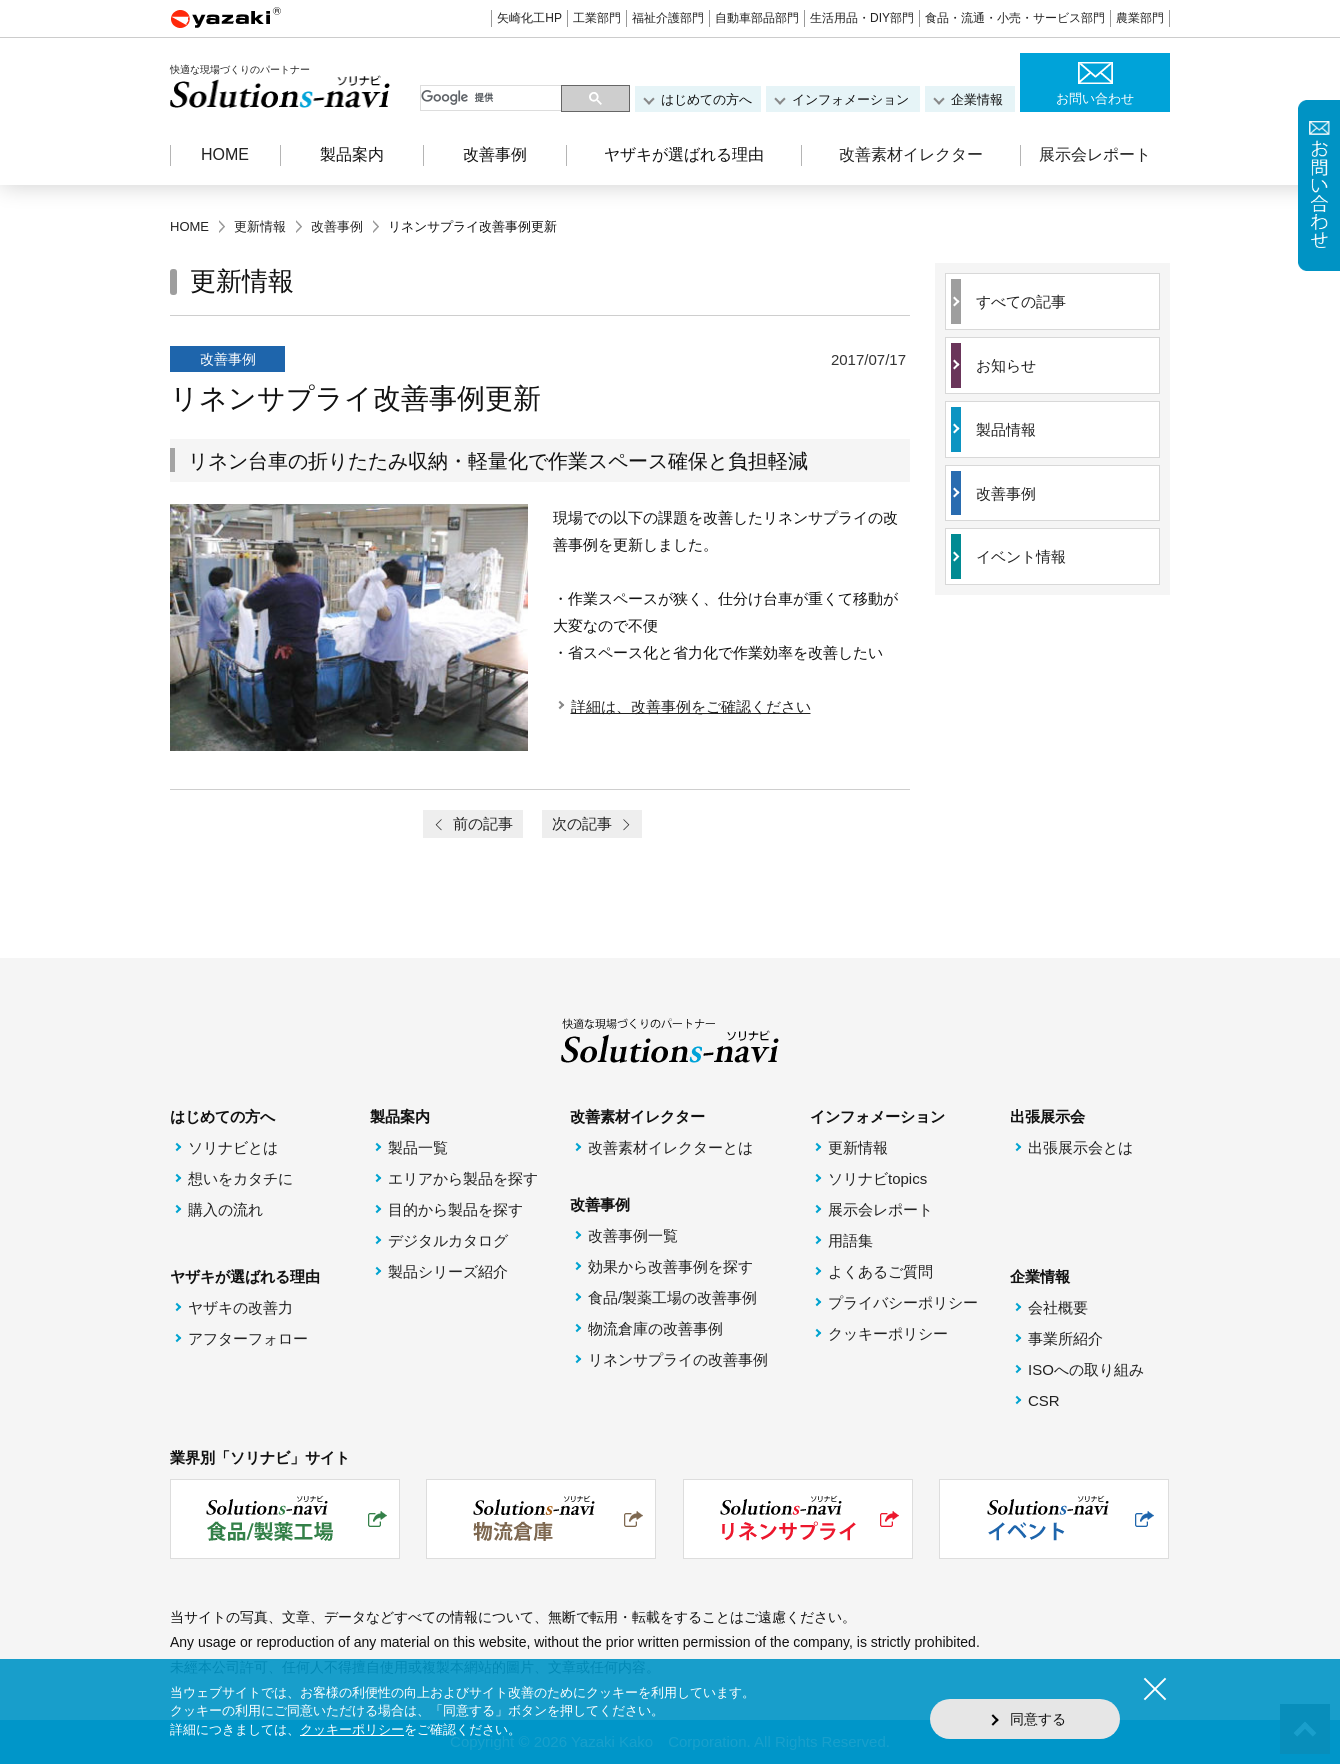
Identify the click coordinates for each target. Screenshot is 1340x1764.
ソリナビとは (233, 1148)
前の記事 (473, 824)
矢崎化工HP (529, 18)
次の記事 (592, 824)
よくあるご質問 (880, 1272)
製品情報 (1006, 430)
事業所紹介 (1065, 1339)
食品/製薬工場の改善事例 (672, 1298)
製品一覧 (418, 1148)
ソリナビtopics (877, 1179)
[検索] (492, 98)
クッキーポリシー (888, 1334)
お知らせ (1006, 366)
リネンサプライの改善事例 (678, 1360)
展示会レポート (1095, 154)
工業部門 (597, 18)
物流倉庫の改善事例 (655, 1329)
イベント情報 (1021, 558)
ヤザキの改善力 (240, 1308)
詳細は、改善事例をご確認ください (691, 706)
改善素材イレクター (911, 154)
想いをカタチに (240, 1179)
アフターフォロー (248, 1339)
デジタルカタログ (448, 1241)
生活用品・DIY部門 (862, 18)
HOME (225, 154)
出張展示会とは (1080, 1148)
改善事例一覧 (633, 1236)
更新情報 (858, 1148)
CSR (1044, 1401)
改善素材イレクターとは (670, 1148)
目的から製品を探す (455, 1210)
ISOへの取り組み (1086, 1370)
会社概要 (1058, 1308)
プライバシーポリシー (903, 1303)
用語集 (850, 1241)
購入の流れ (225, 1210)
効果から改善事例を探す (670, 1267)
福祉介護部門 (668, 18)
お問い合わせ (1095, 98)
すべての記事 (1021, 302)
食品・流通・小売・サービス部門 (1015, 18)
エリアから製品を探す (463, 1179)
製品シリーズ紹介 (448, 1272)
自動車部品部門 (757, 18)
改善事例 (1006, 494)
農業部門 (1140, 18)
